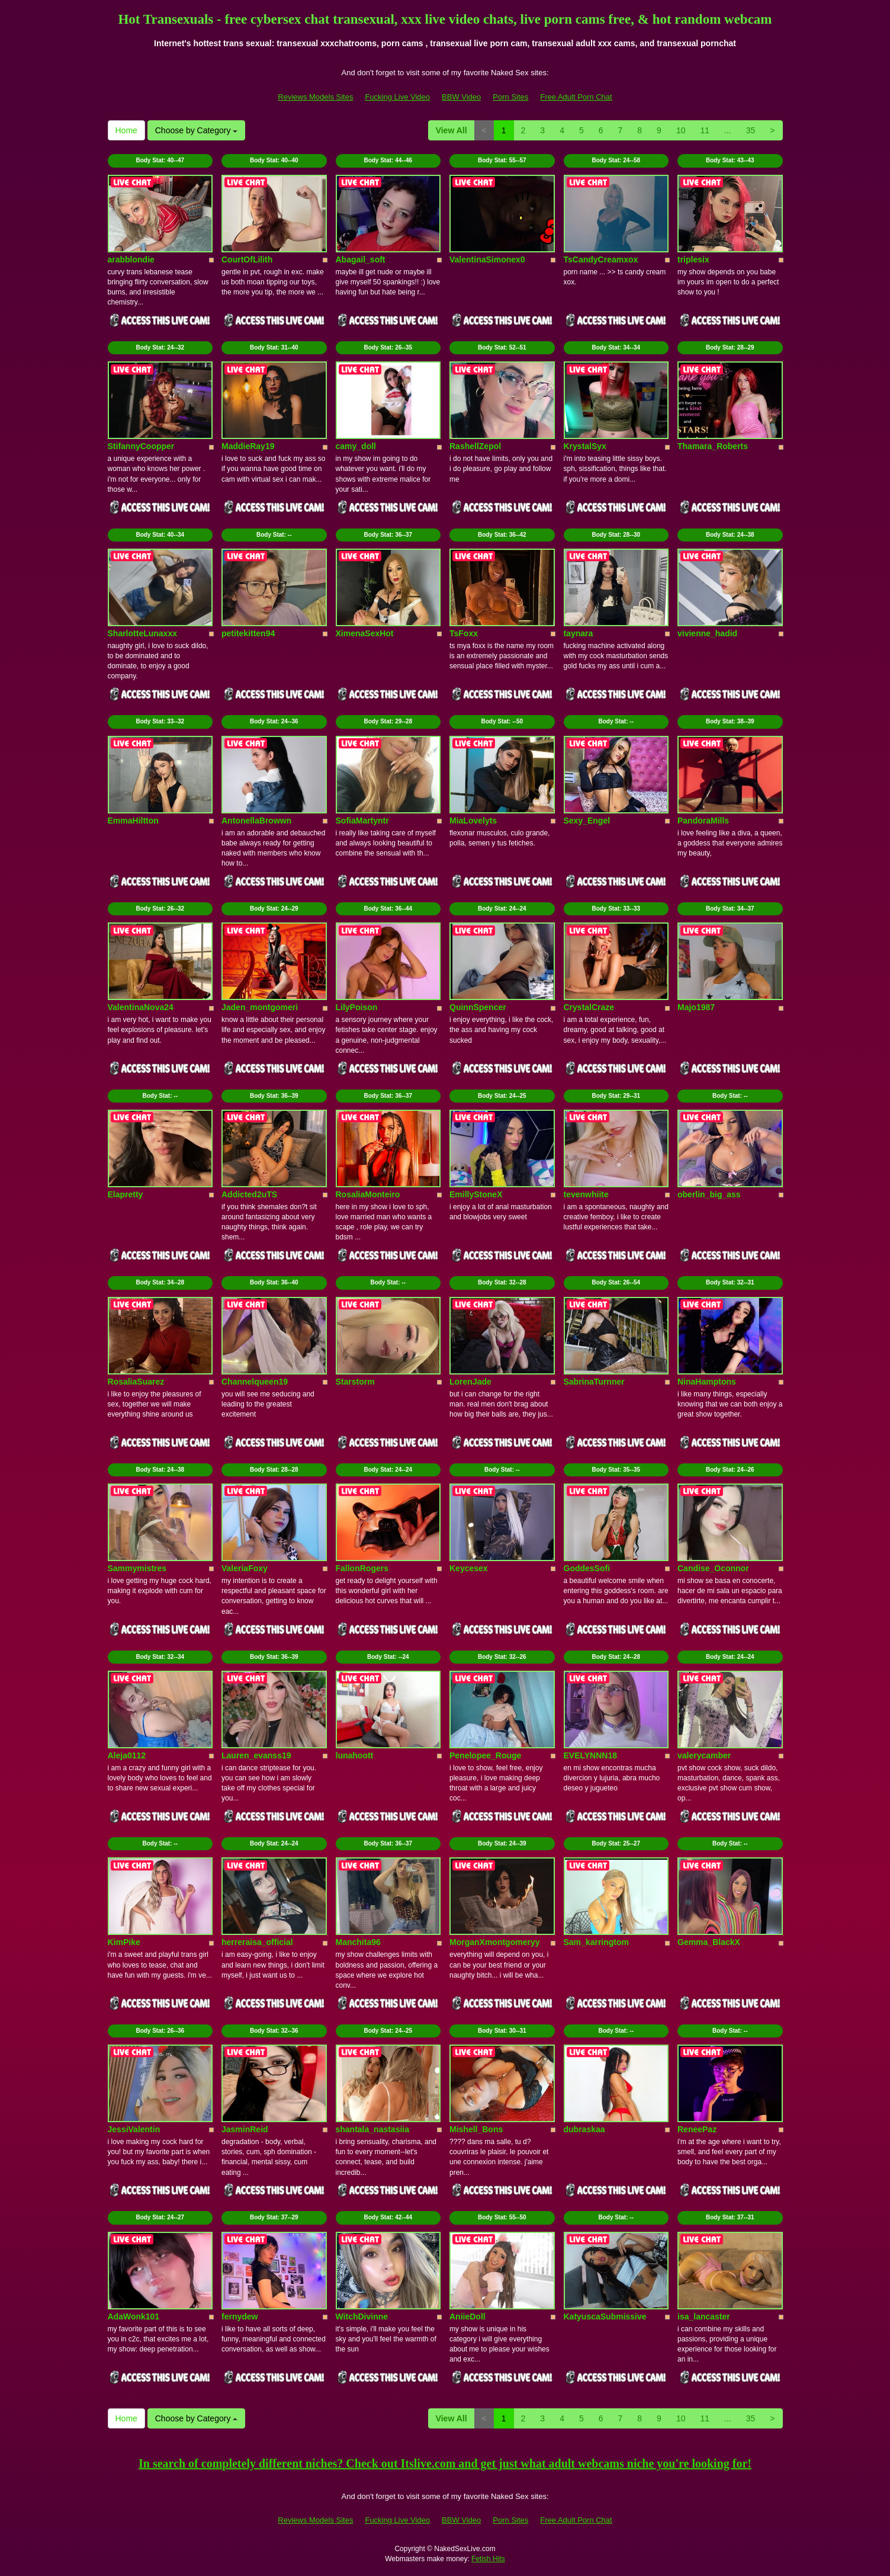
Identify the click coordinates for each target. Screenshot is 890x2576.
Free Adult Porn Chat (576, 96)
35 (751, 130)
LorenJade (470, 1381)
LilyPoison (357, 1007)
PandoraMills (703, 820)
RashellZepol (475, 446)
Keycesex (468, 1568)
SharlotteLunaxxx (142, 633)
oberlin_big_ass (709, 1194)
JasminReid (244, 2129)
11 (704, 130)
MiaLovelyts (473, 820)
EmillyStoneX (475, 1194)
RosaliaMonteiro (368, 1194)
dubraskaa (584, 2129)
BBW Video (461, 96)
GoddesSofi (587, 1568)
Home (126, 130)
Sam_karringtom (596, 1942)
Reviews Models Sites (315, 96)
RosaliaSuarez (136, 1381)
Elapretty (125, 1194)
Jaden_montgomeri (259, 1007)
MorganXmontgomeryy (494, 1942)
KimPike (124, 1942)
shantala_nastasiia (373, 2129)
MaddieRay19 (247, 446)
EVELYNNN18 (591, 1755)
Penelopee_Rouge (485, 1755)
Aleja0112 (127, 1755)
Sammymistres (137, 1568)
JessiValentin (134, 2129)
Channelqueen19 (254, 1381)
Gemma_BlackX (708, 1942)
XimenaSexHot (365, 633)
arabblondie (131, 259)
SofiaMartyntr (362, 820)
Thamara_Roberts (712, 446)
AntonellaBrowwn (256, 820)
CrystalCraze (589, 1007)
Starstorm (355, 1381)
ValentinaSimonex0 (487, 259)
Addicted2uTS (249, 1194)
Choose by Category (196, 130)
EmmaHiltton (133, 820)
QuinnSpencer (477, 1007)
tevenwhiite (586, 1194)
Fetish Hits (488, 2559)
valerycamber (704, 1755)
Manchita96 (358, 1942)
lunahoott (355, 1755)
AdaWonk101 (134, 2316)
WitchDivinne (362, 2316)
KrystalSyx (585, 446)
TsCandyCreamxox (601, 259)
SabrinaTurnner (594, 1381)
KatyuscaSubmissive (605, 2316)
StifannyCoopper (141, 446)
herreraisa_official (257, 1942)
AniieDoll (467, 2316)
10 (681, 130)
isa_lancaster (703, 2316)
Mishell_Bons (476, 2129)
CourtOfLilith (246, 259)
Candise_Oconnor (713, 1568)
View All (451, 130)
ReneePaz (697, 2129)
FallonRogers (362, 1568)
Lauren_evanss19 (256, 1755)
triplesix (693, 259)
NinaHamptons (706, 1381)
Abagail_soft (360, 259)
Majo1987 (696, 1007)
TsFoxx (463, 633)
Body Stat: (160, 160)
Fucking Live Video (397, 96)
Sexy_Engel (587, 820)
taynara (578, 633)
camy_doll (356, 446)
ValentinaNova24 (140, 1007)
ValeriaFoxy (244, 1568)
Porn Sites (510, 96)
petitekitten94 (248, 633)
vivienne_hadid (707, 633)
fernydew (239, 2316)
